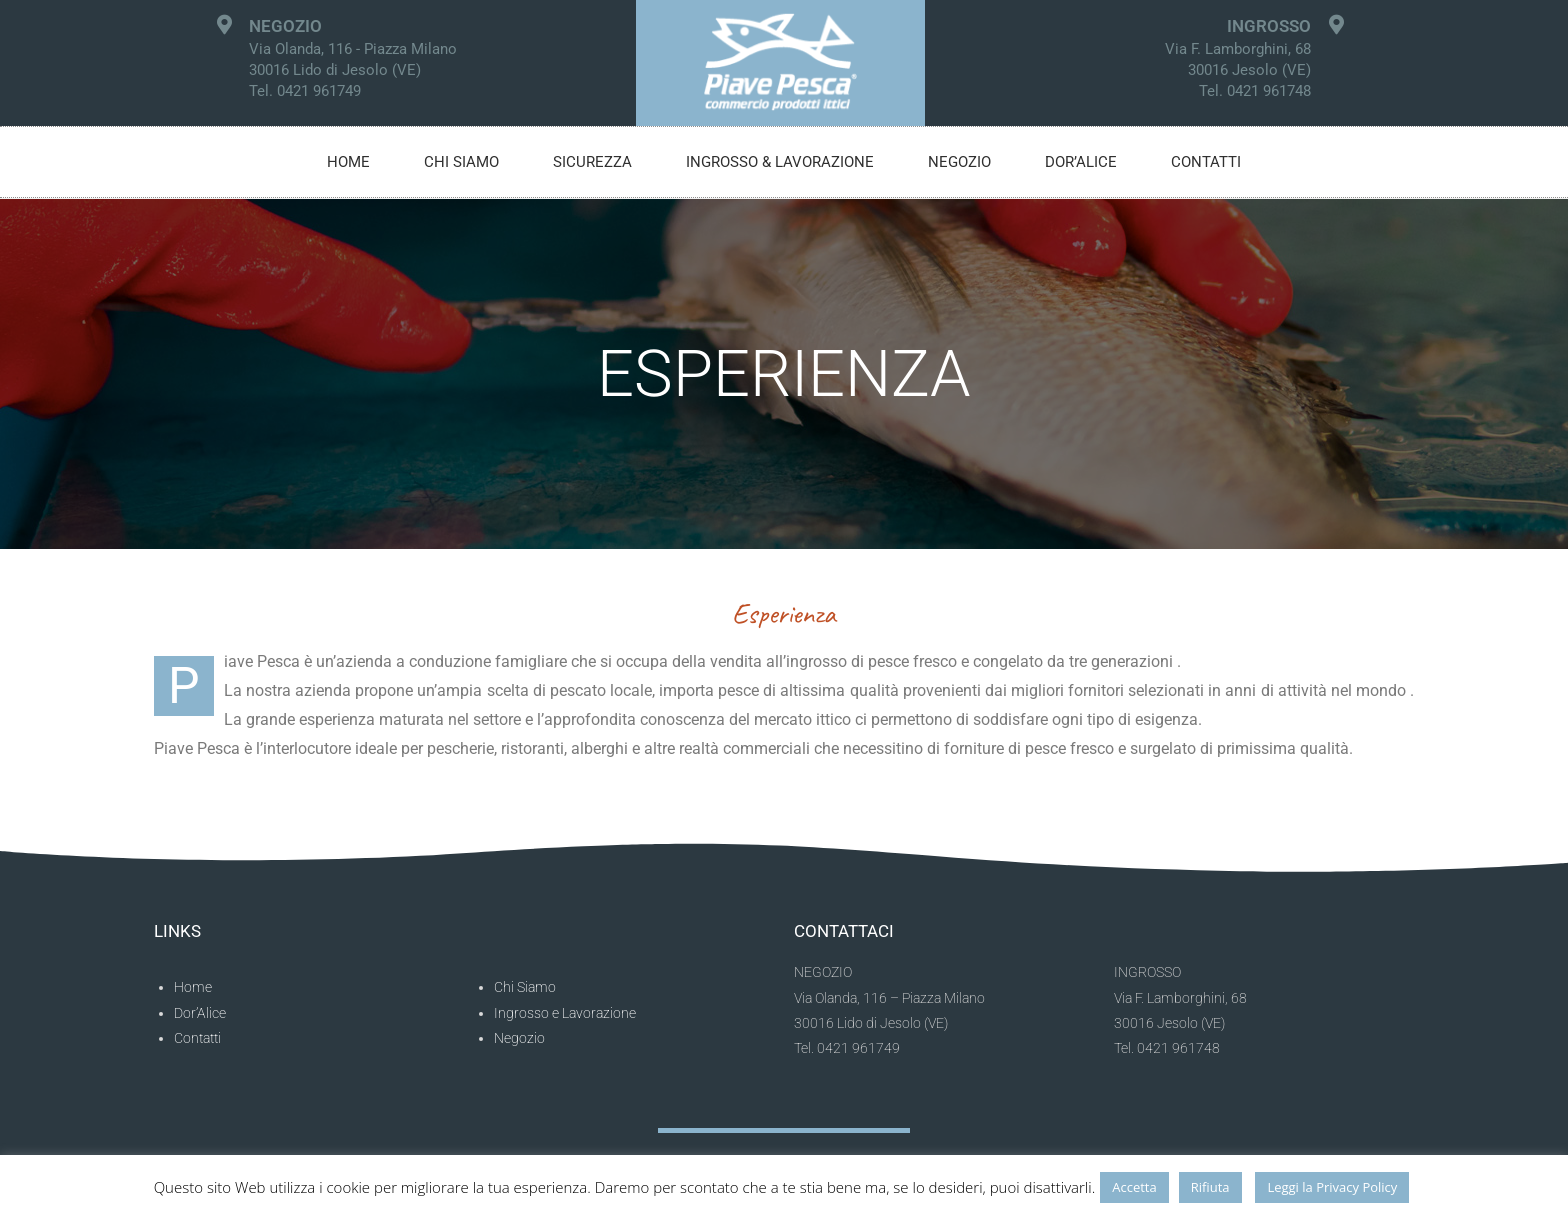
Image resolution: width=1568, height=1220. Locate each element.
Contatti (1206, 162)
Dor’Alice (200, 1013)
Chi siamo (461, 162)
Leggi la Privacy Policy (1332, 1187)
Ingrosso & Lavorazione (780, 162)
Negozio (959, 162)
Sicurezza (592, 162)
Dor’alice (1081, 162)
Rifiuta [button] (1210, 1187)
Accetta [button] (1134, 1187)
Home (348, 162)
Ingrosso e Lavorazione (565, 1013)
